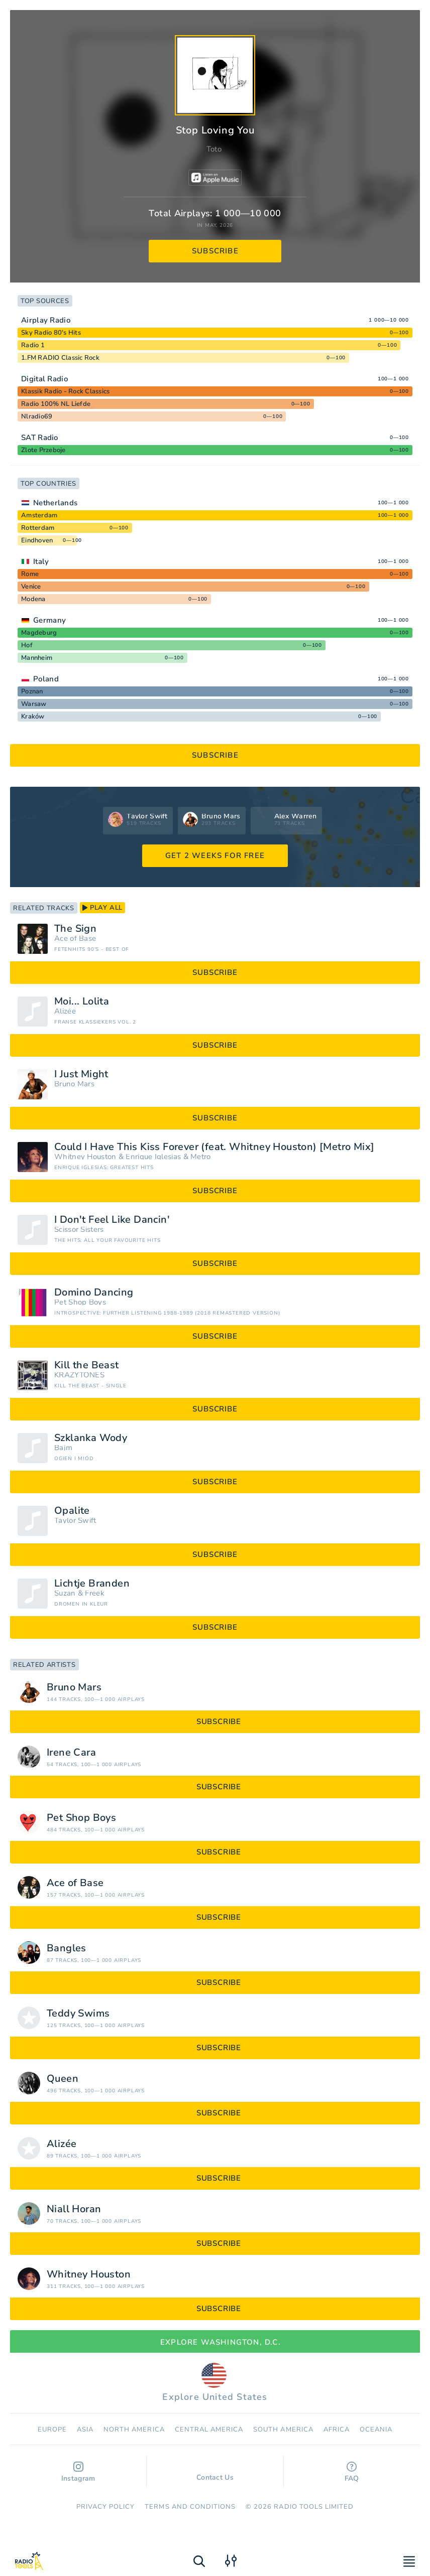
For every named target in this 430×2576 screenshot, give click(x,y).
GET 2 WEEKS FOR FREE (215, 855)
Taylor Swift (75, 1520)
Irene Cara (71, 1753)
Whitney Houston (85, 1157)
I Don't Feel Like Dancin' (112, 1220)
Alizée (65, 1011)
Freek (94, 1593)
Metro (200, 1157)
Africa (337, 2429)
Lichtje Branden (92, 1584)
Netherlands (55, 503)
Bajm (63, 1448)
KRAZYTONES (79, 1375)
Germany (49, 620)
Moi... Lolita (81, 1001)
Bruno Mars (74, 1084)
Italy (41, 561)
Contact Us (215, 2472)
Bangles (66, 1948)
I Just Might (81, 1074)
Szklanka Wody (90, 1438)
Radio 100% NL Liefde (55, 403)
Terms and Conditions (190, 2506)
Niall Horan (74, 2209)
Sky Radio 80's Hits (51, 332)
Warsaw (34, 703)
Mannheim (36, 657)
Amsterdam (39, 515)
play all (102, 907)
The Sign (75, 929)
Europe (52, 2429)
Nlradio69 (36, 416)
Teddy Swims (78, 2014)
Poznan (32, 691)
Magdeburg (39, 632)
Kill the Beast (86, 1365)
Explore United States (214, 2383)
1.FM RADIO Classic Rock (60, 357)
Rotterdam (37, 527)
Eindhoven (37, 540)
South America (283, 2429)
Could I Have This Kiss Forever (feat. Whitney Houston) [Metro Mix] (214, 1147)
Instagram (78, 2472)
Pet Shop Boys (80, 1302)
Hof (27, 645)
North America (134, 2429)
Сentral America (209, 2429)
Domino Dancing (94, 1292)
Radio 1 (33, 345)
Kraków (33, 716)
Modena (33, 599)
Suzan (65, 1593)
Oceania (376, 2429)
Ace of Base (75, 938)
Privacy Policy (105, 2506)
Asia (85, 2429)
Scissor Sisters (79, 1229)
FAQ (352, 2472)
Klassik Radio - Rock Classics (65, 391)
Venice (31, 586)
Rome (30, 574)
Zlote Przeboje (43, 450)
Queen (62, 2079)
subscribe (215, 251)
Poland (46, 679)
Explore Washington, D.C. (215, 2342)
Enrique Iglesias (153, 1157)
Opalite (72, 1511)
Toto (214, 149)
